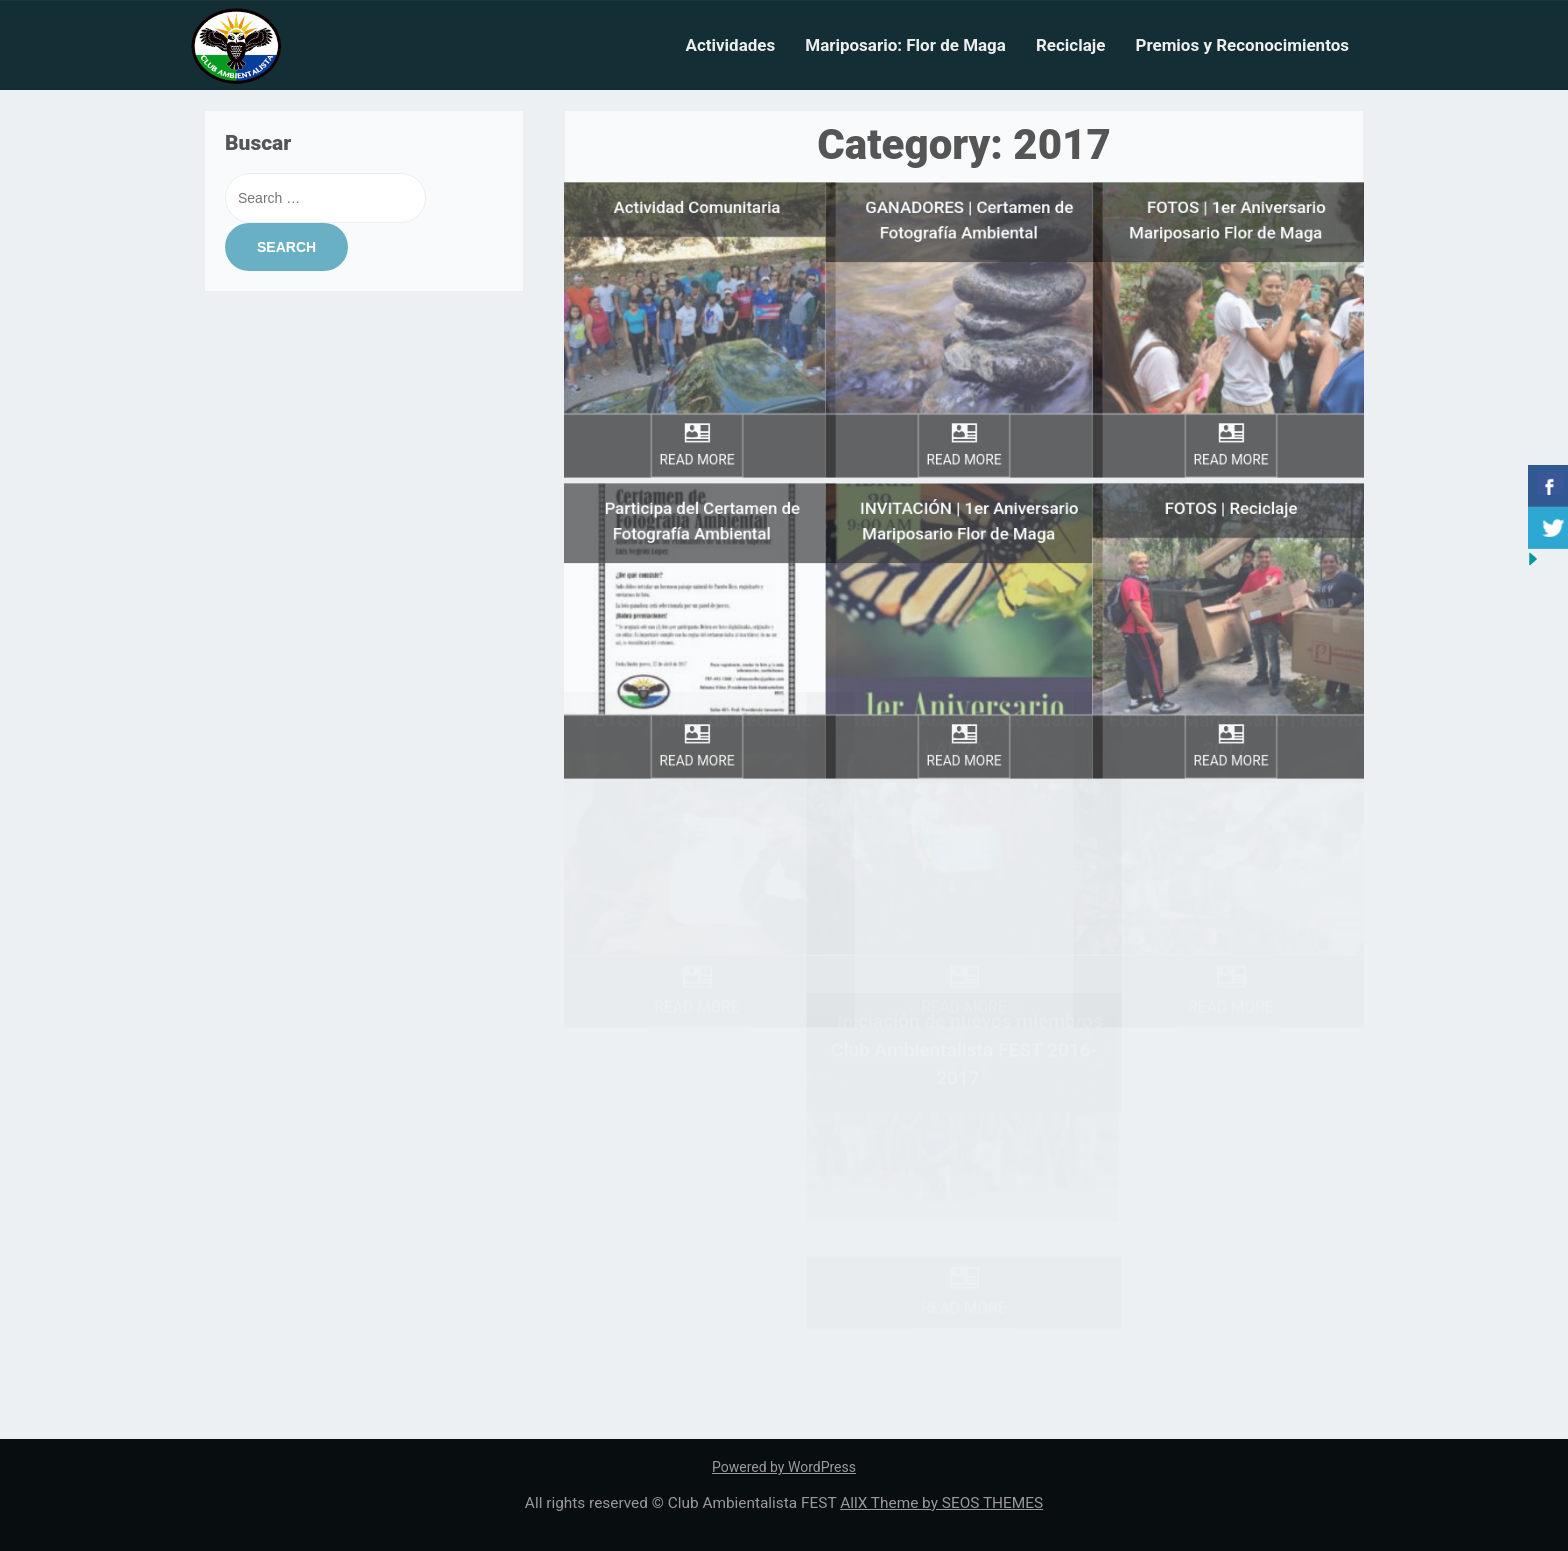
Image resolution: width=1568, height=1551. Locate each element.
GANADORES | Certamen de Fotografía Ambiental (969, 194)
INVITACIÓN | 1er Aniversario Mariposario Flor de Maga (969, 495)
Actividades (730, 45)
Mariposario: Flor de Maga (905, 45)
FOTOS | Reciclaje (1231, 482)
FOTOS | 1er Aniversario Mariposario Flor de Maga (1228, 194)
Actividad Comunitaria (697, 181)
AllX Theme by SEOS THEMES (941, 1503)
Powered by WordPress (784, 1467)
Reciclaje (1071, 45)
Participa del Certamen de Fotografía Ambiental (701, 495)
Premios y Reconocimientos (1242, 45)
